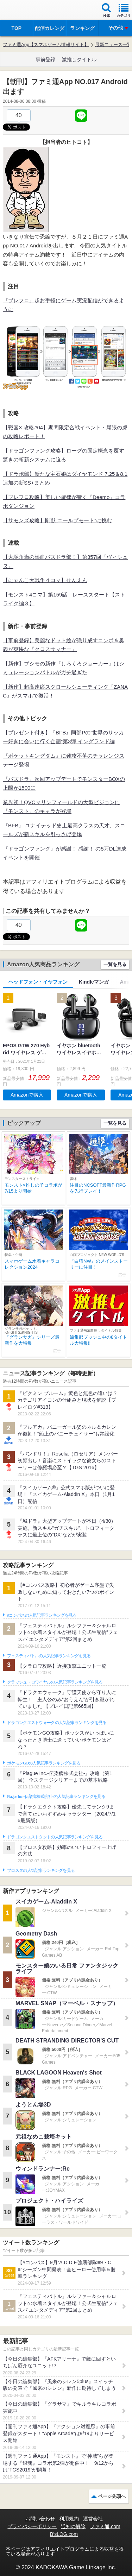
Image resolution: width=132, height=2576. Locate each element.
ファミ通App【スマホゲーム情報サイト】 (46, 44)
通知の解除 (73, 2526)
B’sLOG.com (64, 2534)
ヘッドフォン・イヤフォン (38, 982)
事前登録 (45, 59)
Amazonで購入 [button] (27, 1095)
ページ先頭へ (112, 2496)
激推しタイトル (79, 59)
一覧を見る (114, 964)
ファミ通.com (105, 2526)
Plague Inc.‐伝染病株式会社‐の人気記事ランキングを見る (56, 1796)
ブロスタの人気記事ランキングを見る (41, 1870)
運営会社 (93, 2518)
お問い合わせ (40, 2518)
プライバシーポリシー (32, 2526)
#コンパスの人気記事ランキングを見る (41, 1615)
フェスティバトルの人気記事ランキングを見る (48, 1656)
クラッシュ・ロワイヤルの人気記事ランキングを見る (54, 1682)
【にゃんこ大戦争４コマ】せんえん (45, 580)
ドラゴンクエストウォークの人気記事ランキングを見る (57, 1723)
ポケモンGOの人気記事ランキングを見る (43, 1763)
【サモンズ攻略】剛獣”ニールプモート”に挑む (57, 520)
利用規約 (69, 2518)
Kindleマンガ (94, 982)
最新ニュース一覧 (113, 44)
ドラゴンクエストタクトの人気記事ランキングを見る (54, 1837)
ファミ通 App (26, 10)
